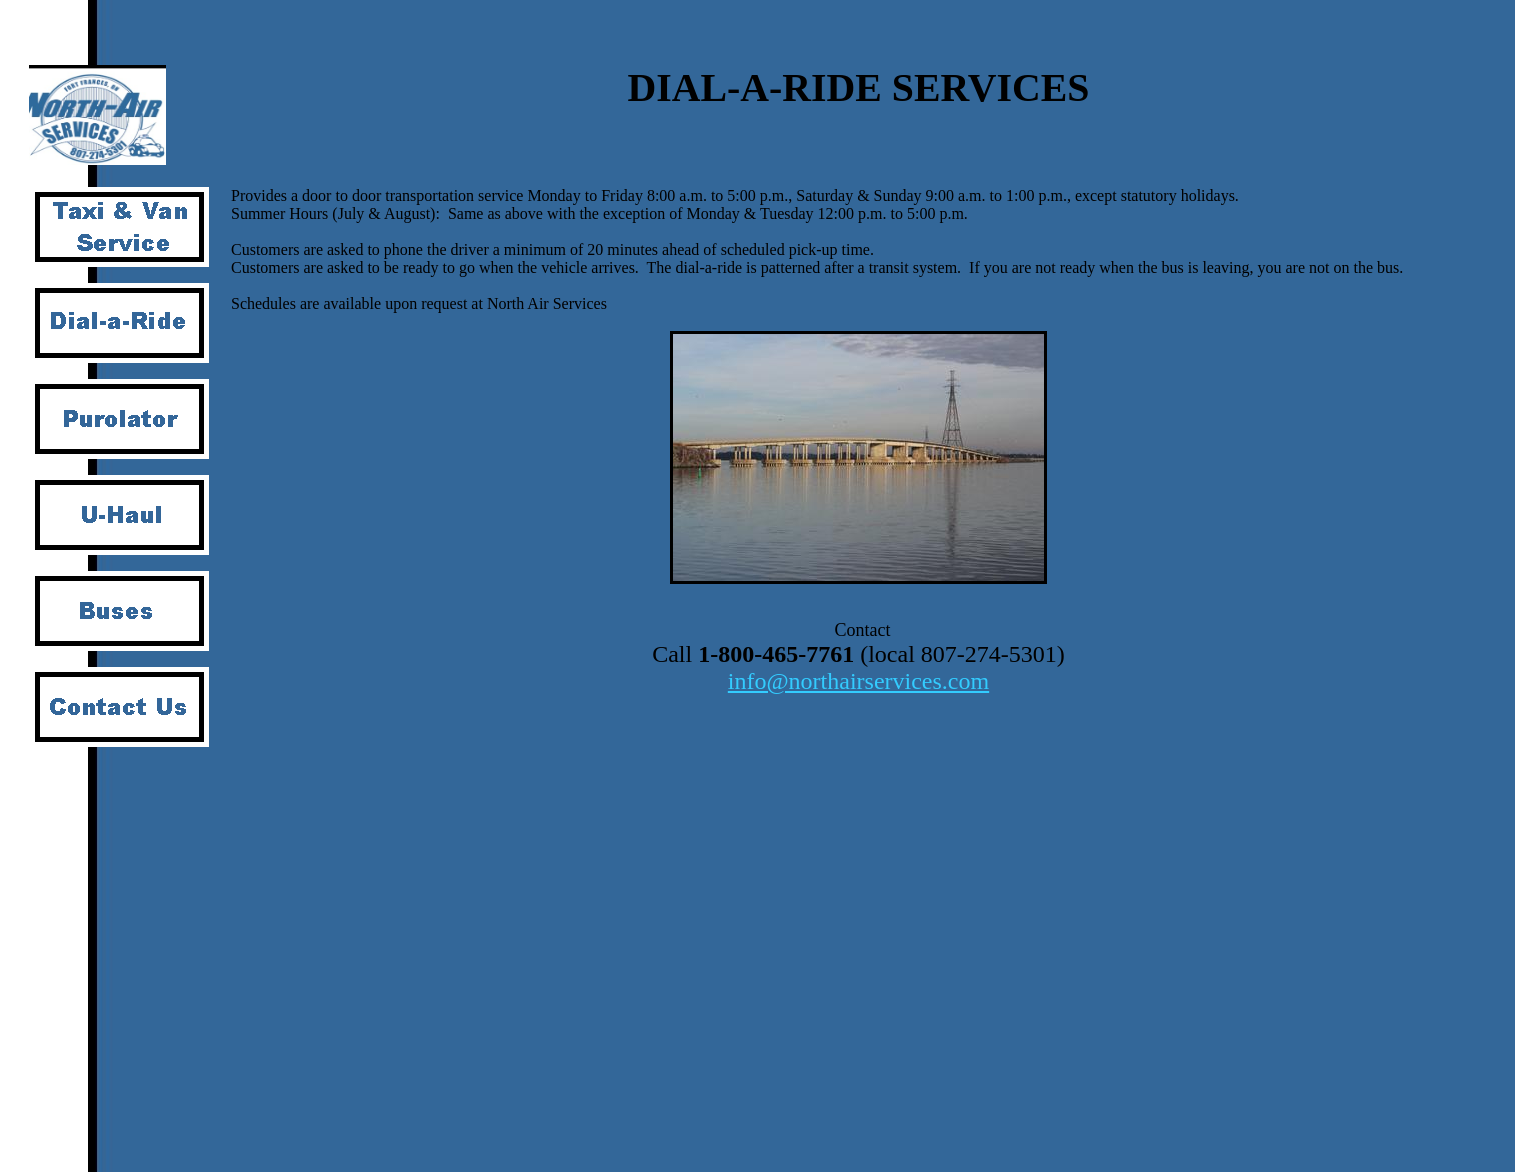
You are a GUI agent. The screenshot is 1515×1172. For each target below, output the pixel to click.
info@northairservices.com (858, 681)
